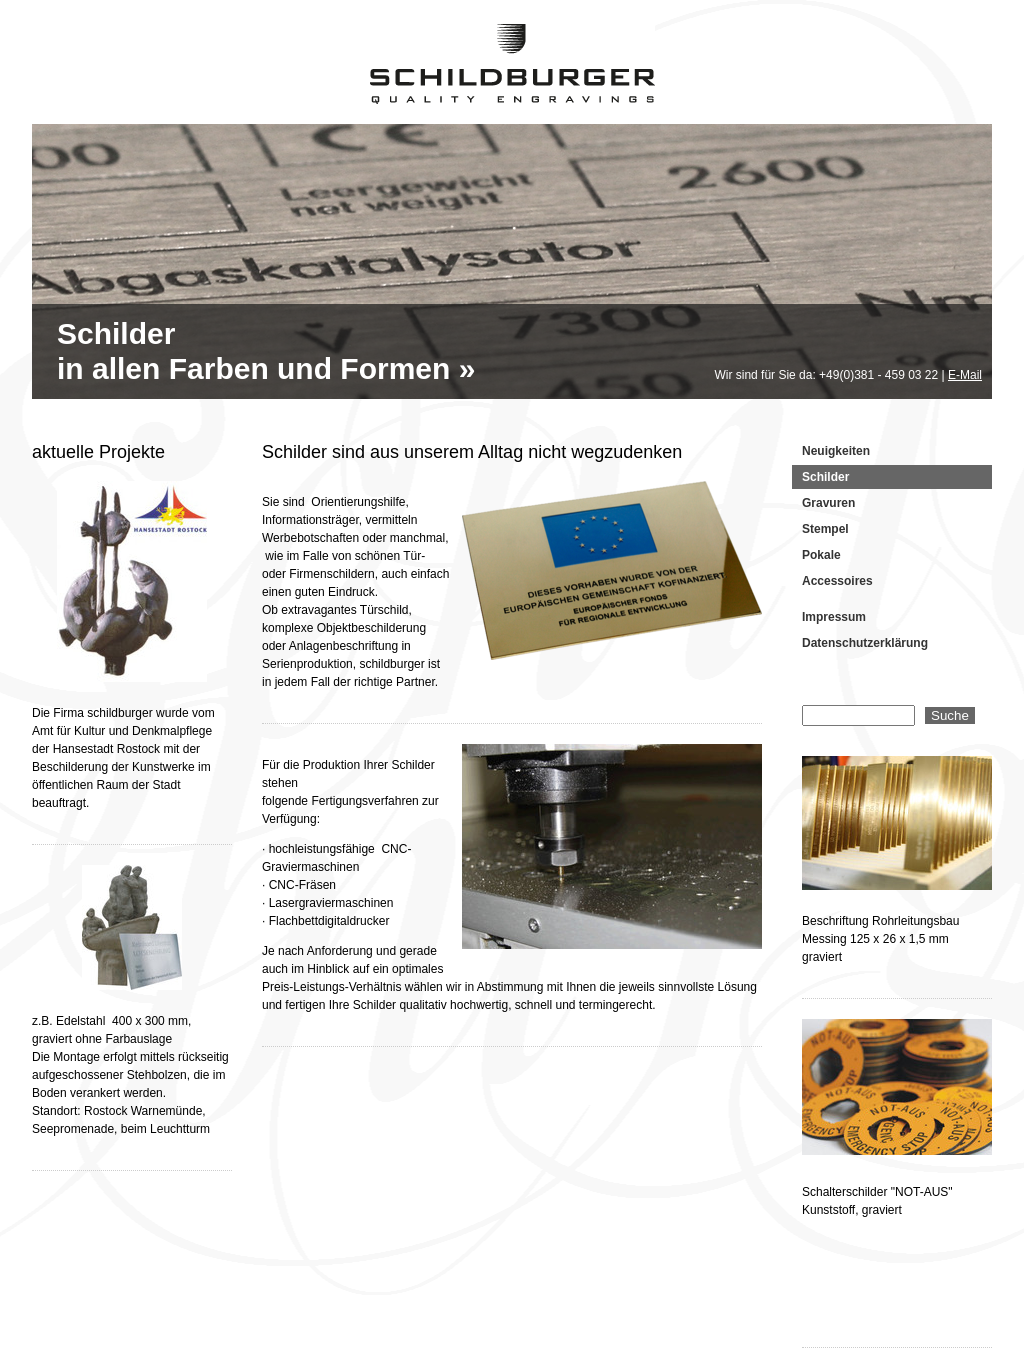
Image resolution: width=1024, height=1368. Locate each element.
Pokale (821, 555)
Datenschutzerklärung (865, 643)
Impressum (834, 617)
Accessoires (837, 581)
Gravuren (828, 503)
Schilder (825, 477)
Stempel (825, 529)
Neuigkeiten (836, 451)
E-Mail (965, 375)
